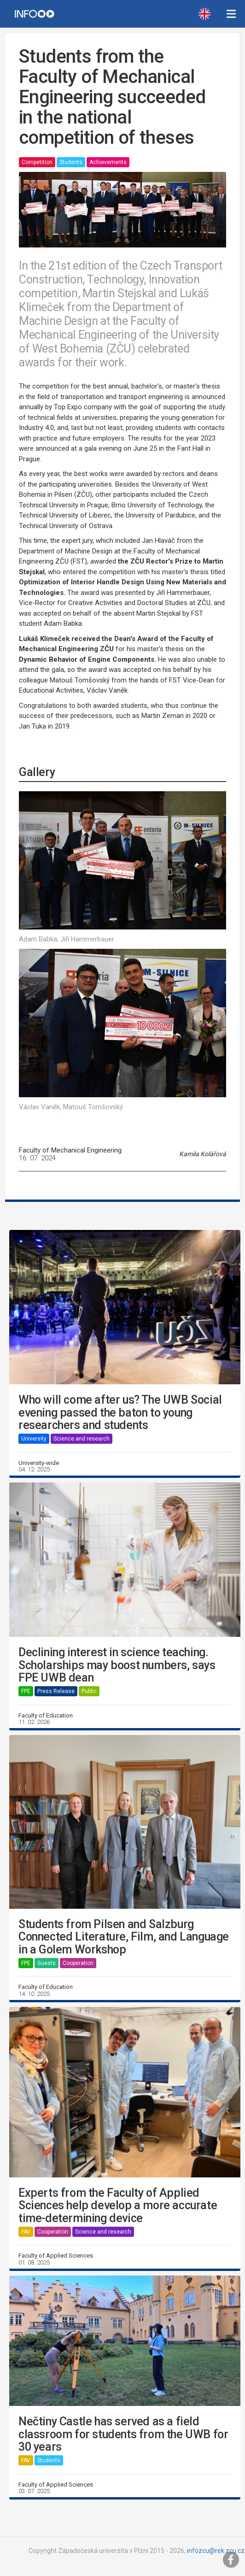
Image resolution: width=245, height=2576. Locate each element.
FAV (25, 2232)
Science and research (81, 1438)
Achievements (108, 162)
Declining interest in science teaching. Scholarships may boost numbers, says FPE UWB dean (117, 1665)
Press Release (56, 1691)
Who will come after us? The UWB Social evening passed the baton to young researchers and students (120, 1413)
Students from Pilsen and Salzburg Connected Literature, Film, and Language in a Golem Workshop (123, 1937)
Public (89, 1691)
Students (70, 162)
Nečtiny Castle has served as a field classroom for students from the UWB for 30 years (123, 2434)
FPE (25, 1691)
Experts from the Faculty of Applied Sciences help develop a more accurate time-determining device (117, 2206)
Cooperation (78, 1963)
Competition (37, 162)
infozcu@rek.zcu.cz (216, 2550)
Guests (46, 1963)
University (34, 1438)
